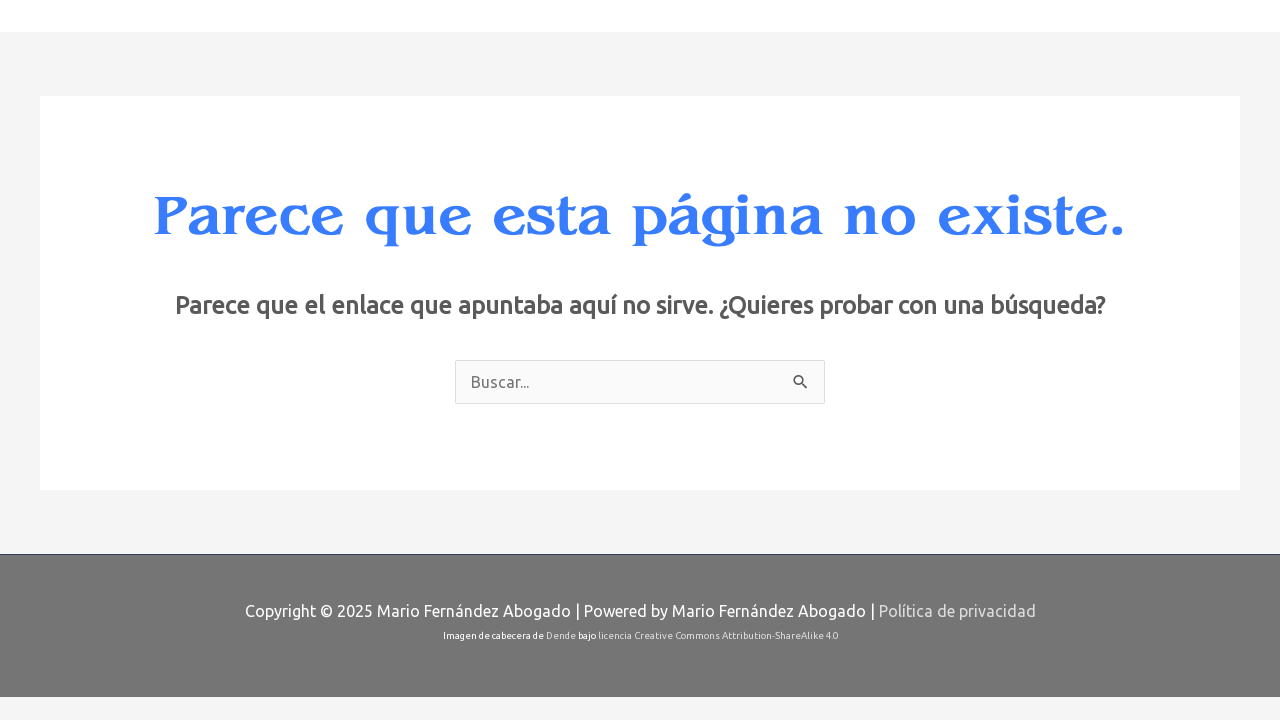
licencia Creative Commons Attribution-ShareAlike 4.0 (718, 635)
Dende (561, 635)
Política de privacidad (957, 611)
